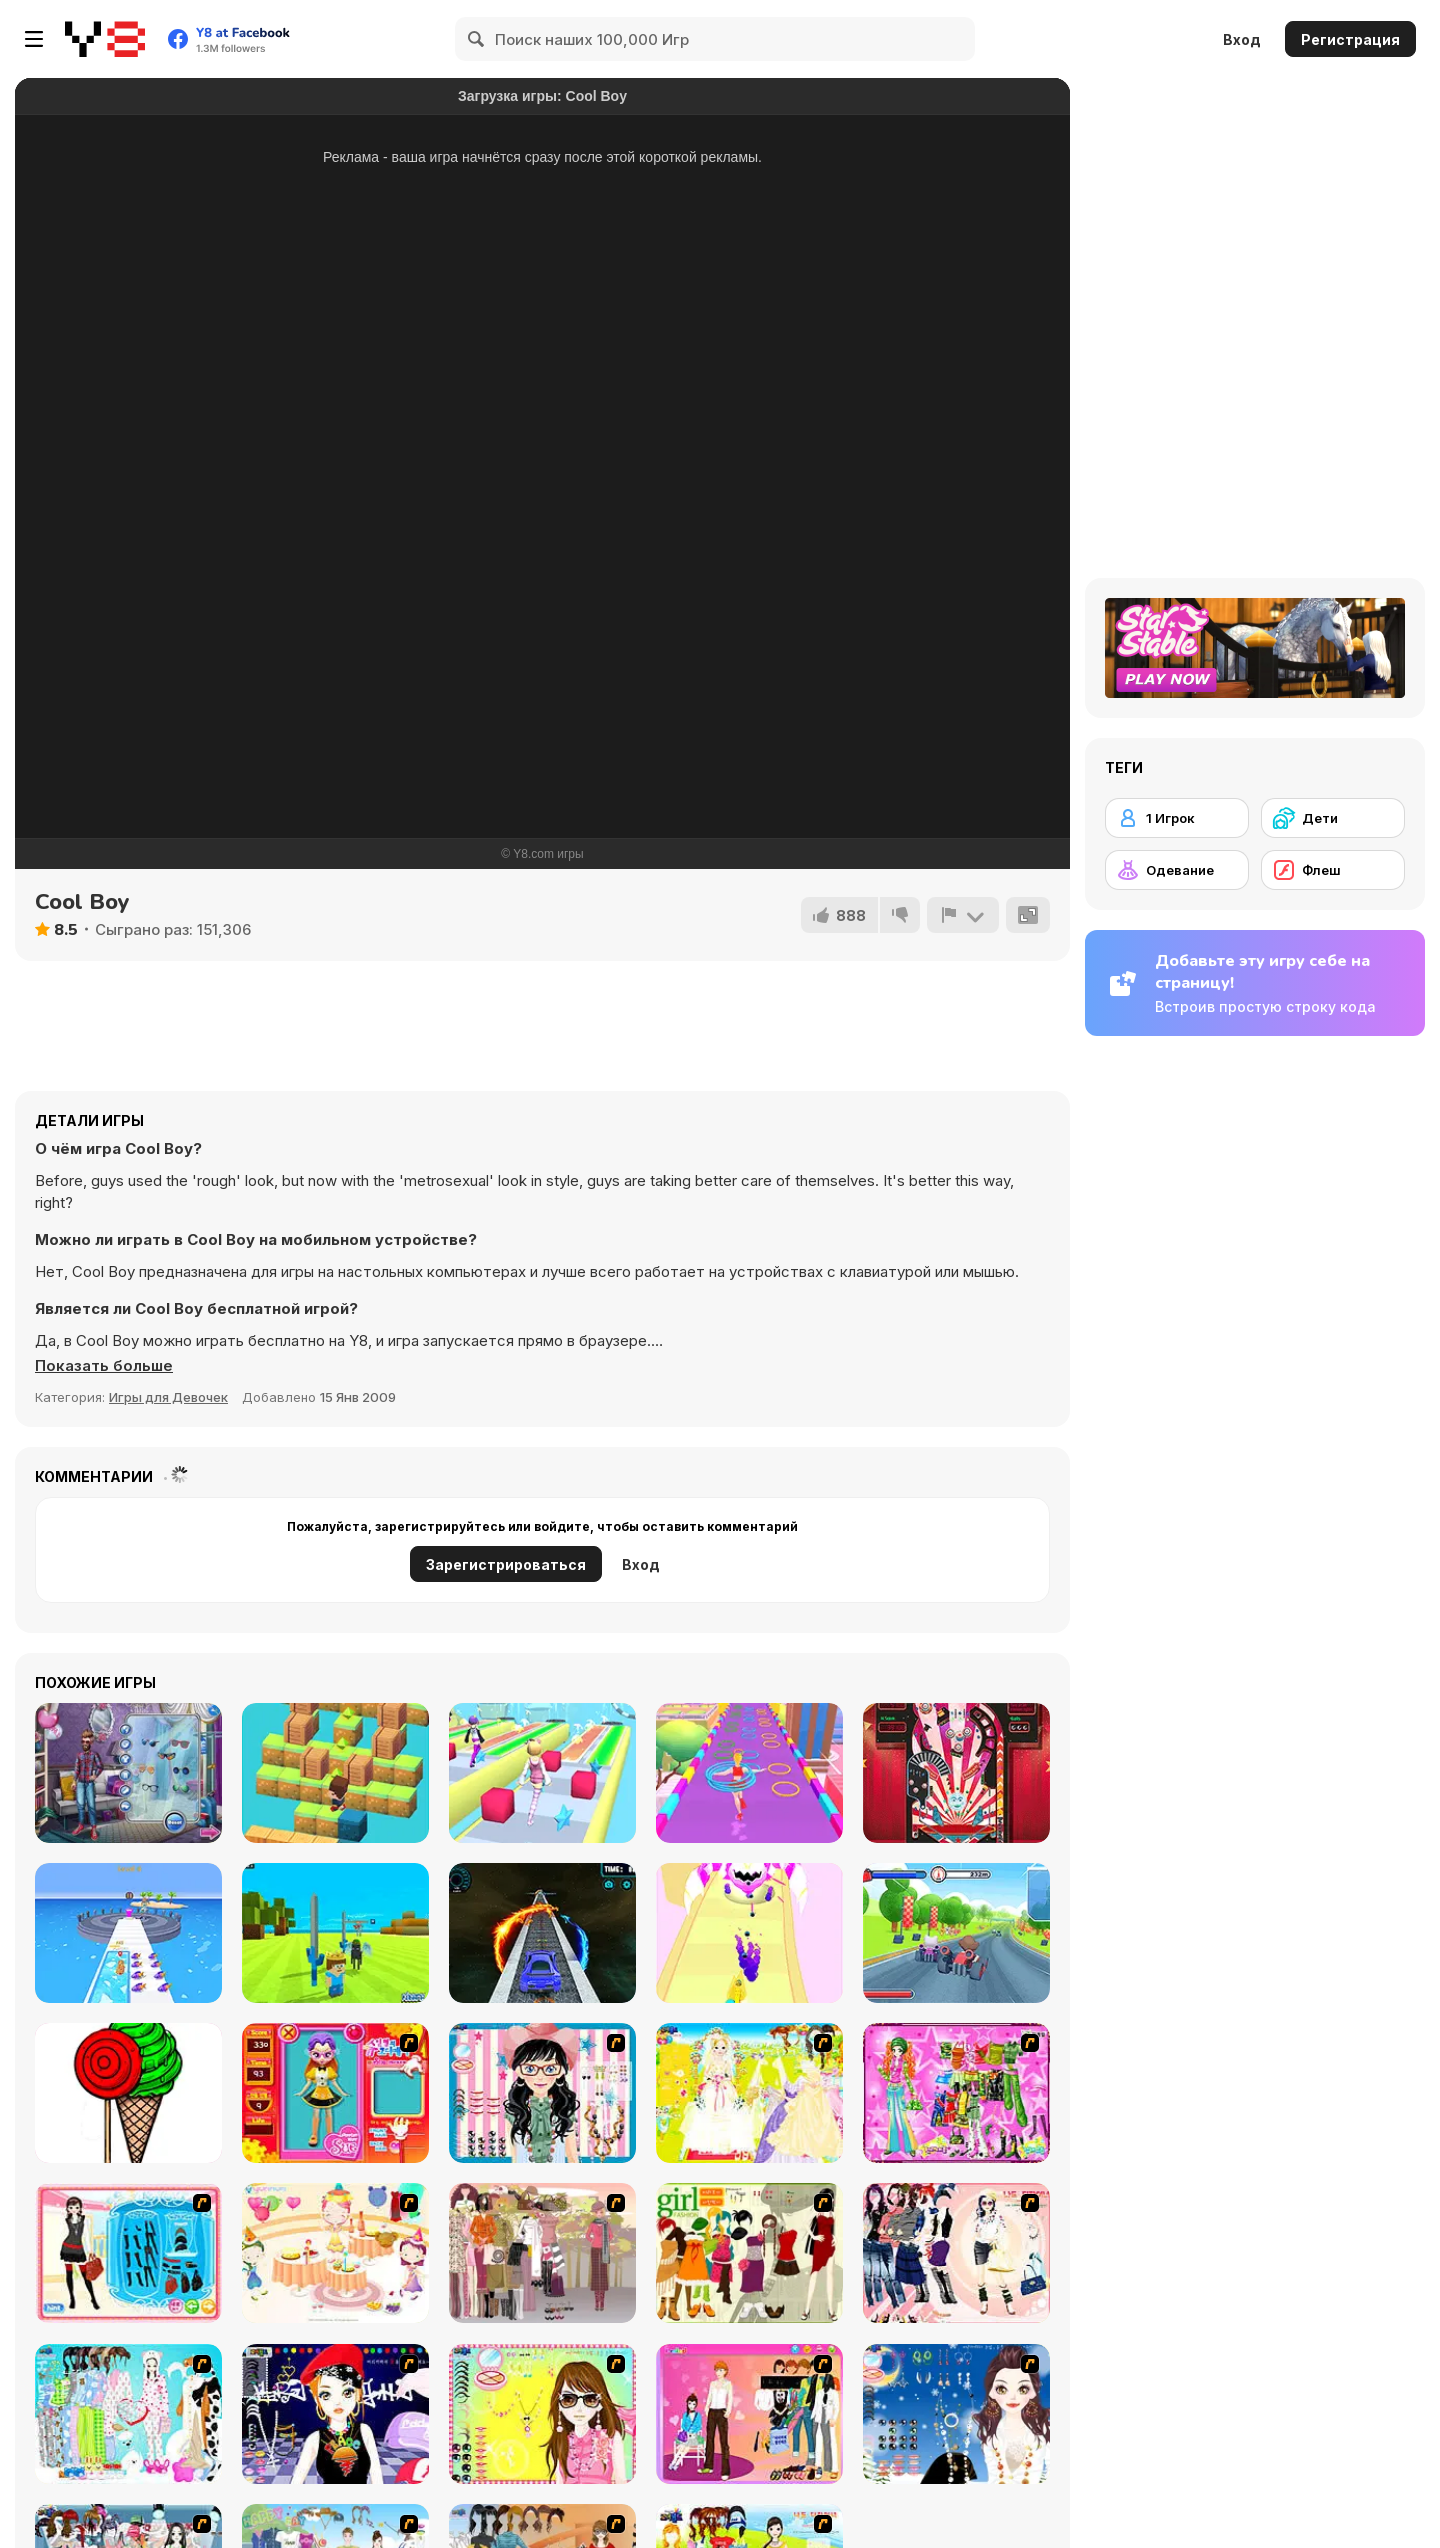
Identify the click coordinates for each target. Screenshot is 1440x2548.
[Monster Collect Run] (749, 1933)
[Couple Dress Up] (749, 2414)
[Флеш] (1333, 870)
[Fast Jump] (335, 1773)
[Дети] (1333, 818)
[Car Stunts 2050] (542, 1933)
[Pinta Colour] (128, 2093)
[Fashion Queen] (128, 2253)
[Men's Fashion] (128, 1773)
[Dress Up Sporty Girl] (956, 2253)
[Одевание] (1177, 870)
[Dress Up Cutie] (542, 2093)
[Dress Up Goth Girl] (956, 2414)
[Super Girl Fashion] (749, 2253)
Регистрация (1350, 39)
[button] (104, 1366)
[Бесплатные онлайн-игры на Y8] (105, 39)
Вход (1242, 39)
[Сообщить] (963, 915)
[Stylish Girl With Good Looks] (335, 2414)
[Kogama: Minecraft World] (335, 1933)
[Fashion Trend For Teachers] (542, 2253)
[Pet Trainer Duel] (128, 1933)
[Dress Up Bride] (749, 2093)
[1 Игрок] (1177, 818)
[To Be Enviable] (542, 2414)
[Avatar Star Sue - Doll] (335, 2093)
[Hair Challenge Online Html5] (542, 1773)
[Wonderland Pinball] (956, 1773)
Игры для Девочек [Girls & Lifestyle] (168, 1397)
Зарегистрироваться (506, 1564)
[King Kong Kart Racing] (956, 1933)
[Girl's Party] (335, 2253)
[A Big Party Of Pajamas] (128, 2414)
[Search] (477, 39)
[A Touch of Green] (956, 2093)
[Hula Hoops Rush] (749, 1773)
